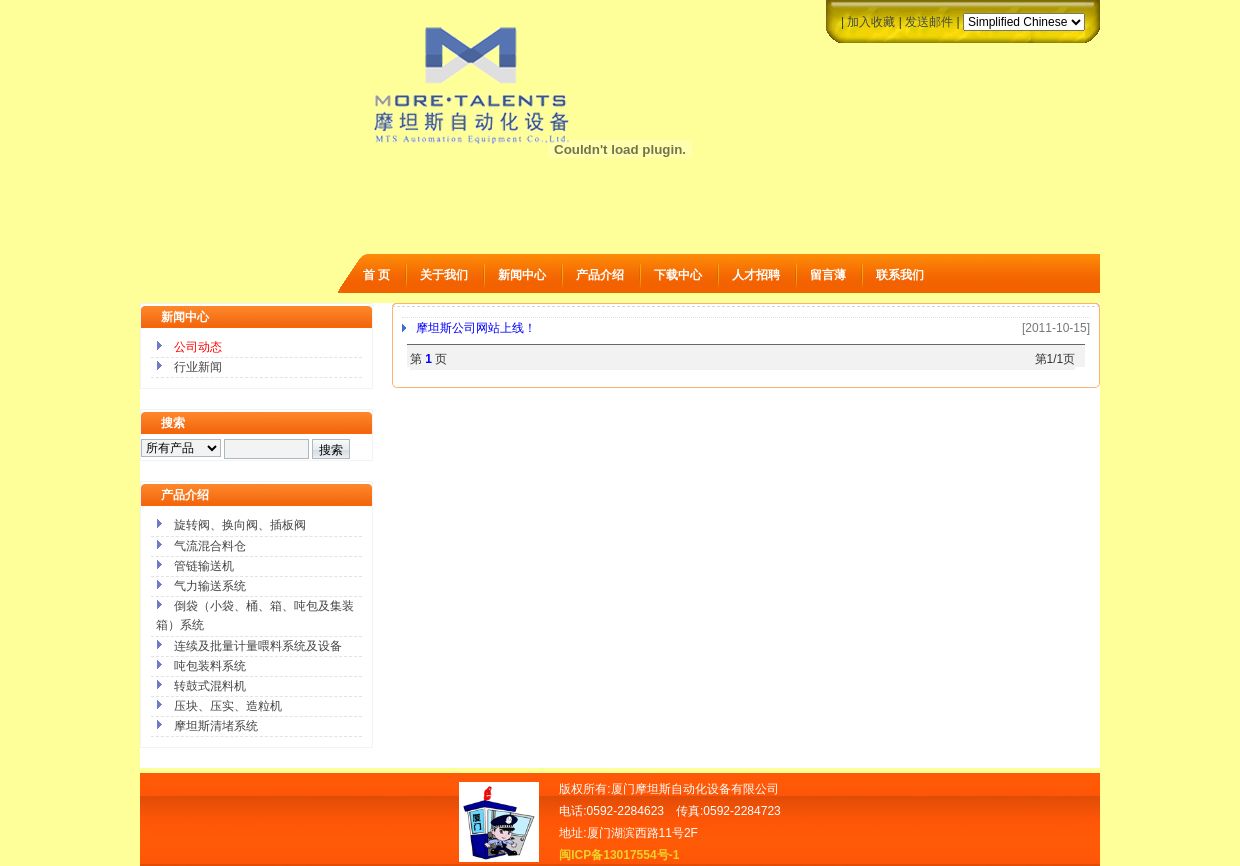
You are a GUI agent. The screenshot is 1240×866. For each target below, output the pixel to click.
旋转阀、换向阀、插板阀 (240, 525)
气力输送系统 (210, 586)
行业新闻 (198, 367)
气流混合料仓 (210, 546)
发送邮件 (929, 22)
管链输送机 (204, 566)
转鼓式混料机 (210, 686)
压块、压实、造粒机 (228, 706)
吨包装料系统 (210, 666)
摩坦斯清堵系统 (216, 726)
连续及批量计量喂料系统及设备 (258, 646)
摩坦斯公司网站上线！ (476, 328)
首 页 (376, 275)
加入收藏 (871, 22)
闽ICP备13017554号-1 (619, 855)
